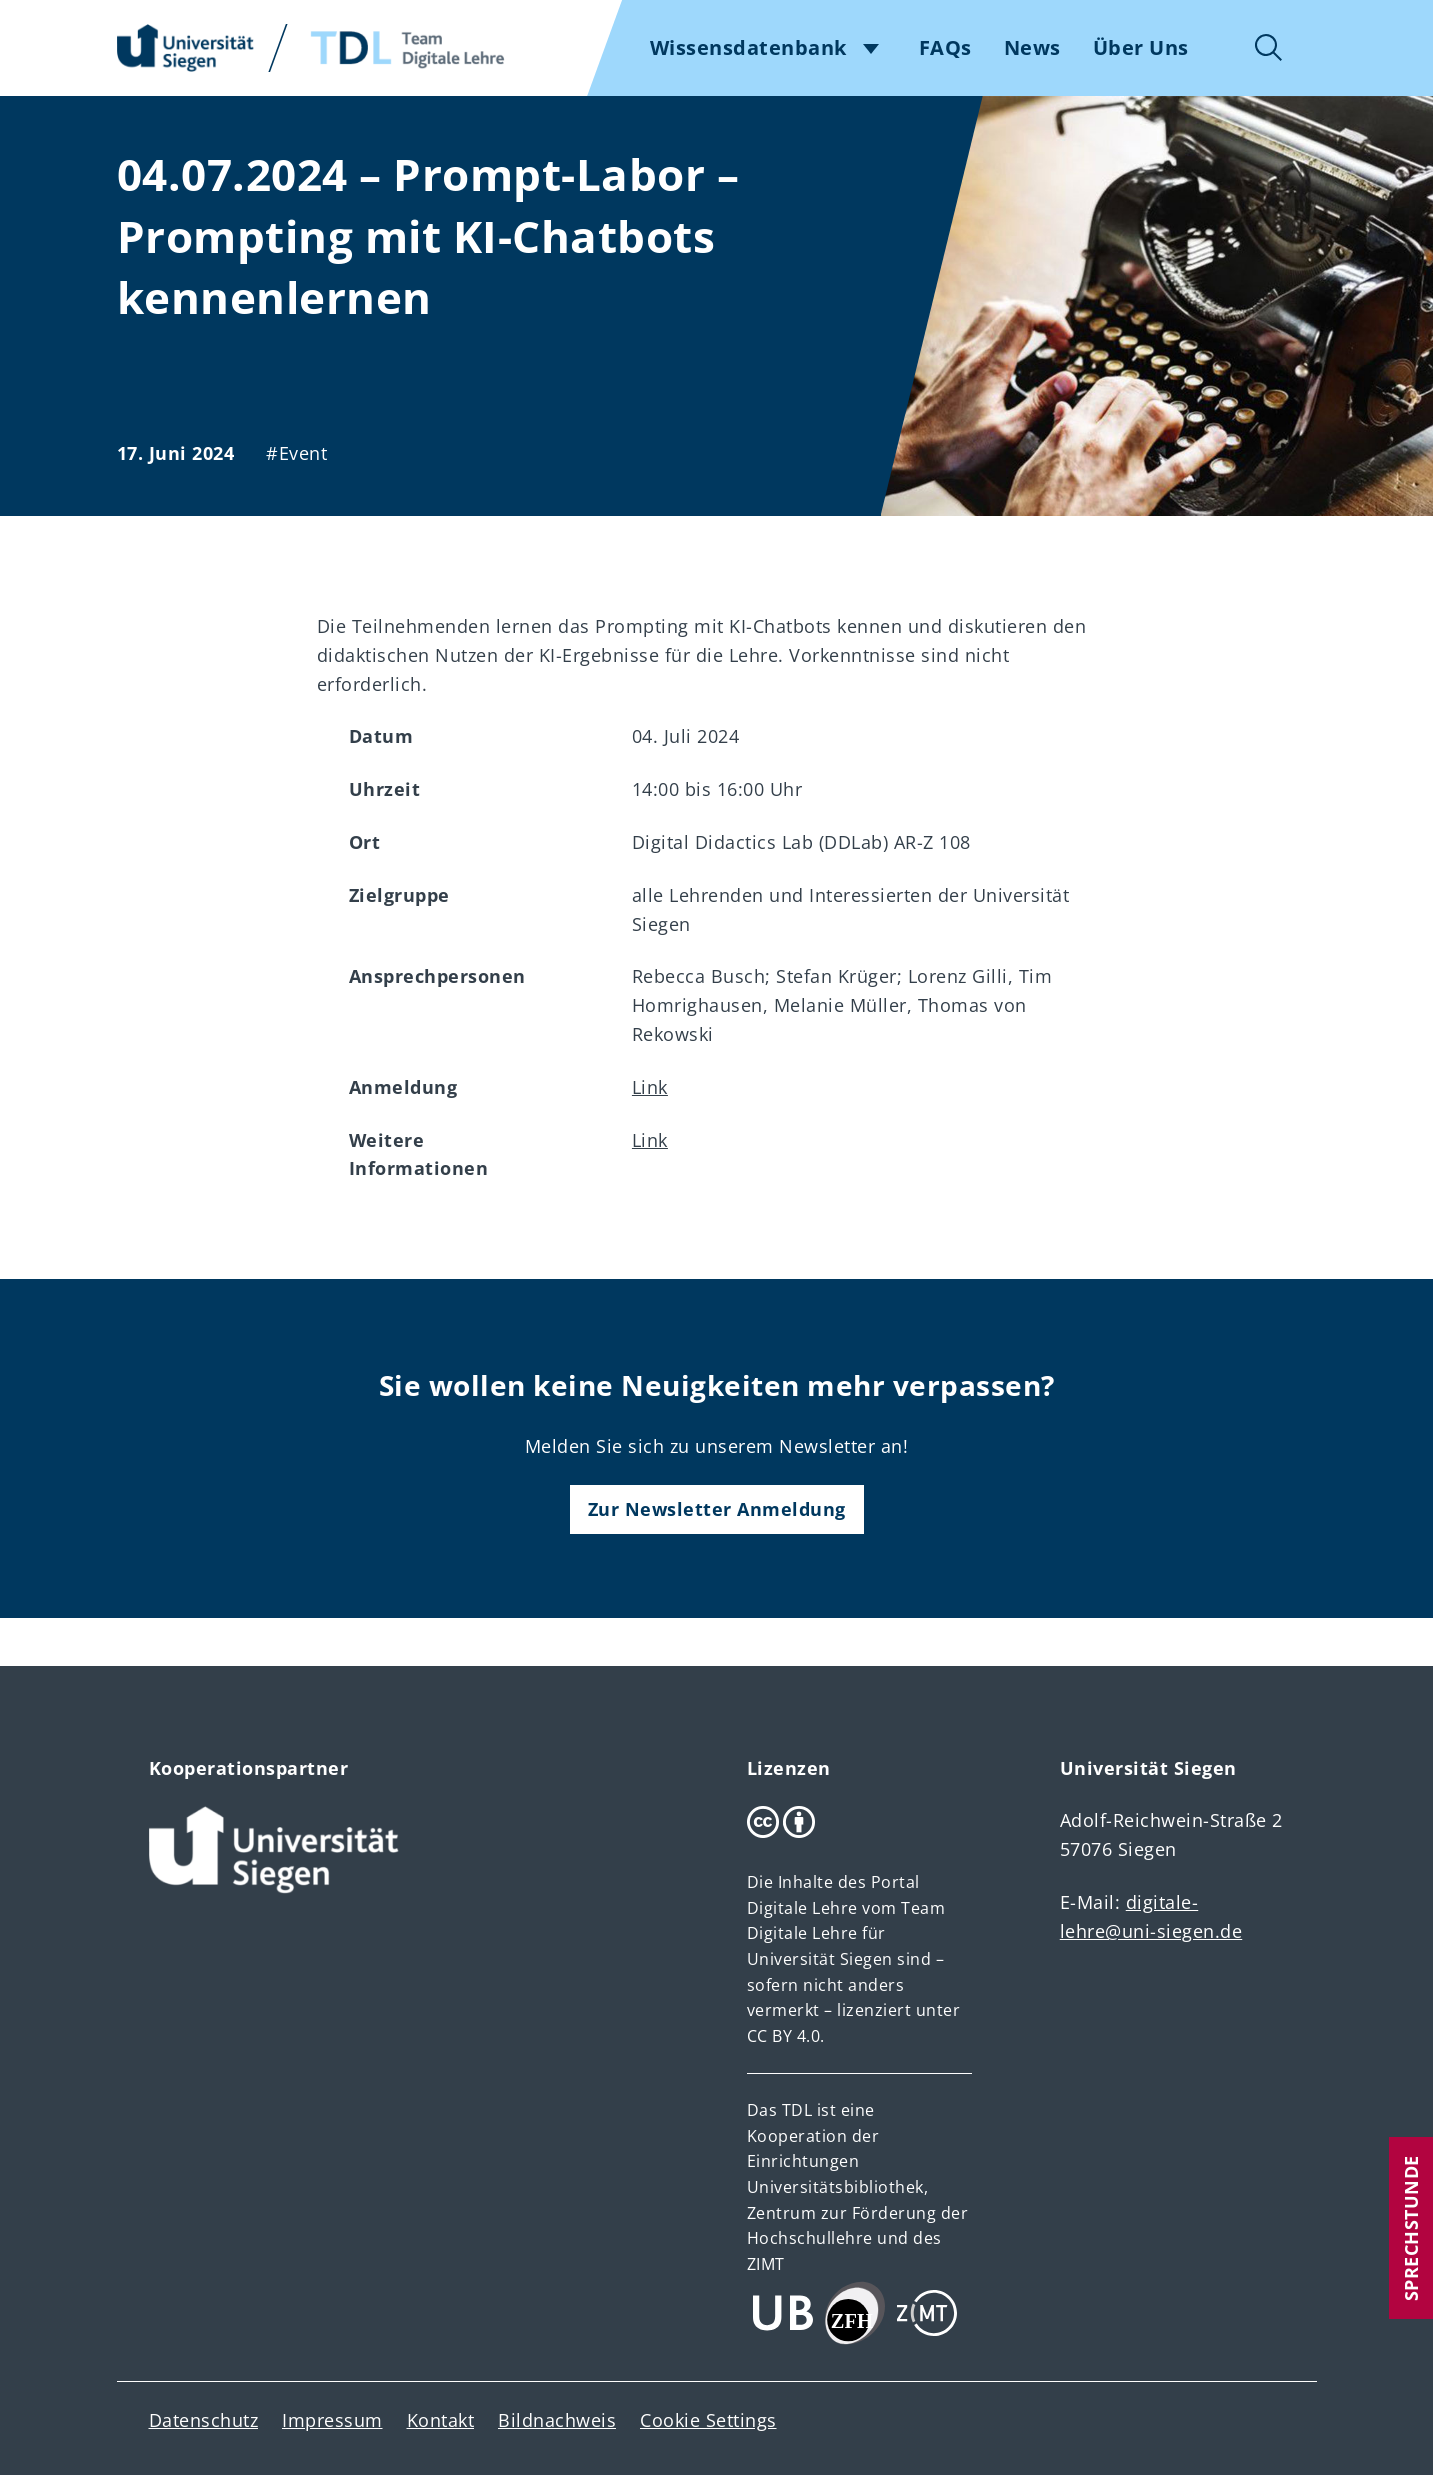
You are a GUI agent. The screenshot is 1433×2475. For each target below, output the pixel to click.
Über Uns (1141, 48)
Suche (1269, 48)
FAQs (945, 48)
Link (650, 1087)
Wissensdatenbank (748, 48)
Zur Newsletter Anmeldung (717, 1509)
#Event (296, 453)
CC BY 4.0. (786, 2036)
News (1032, 48)
